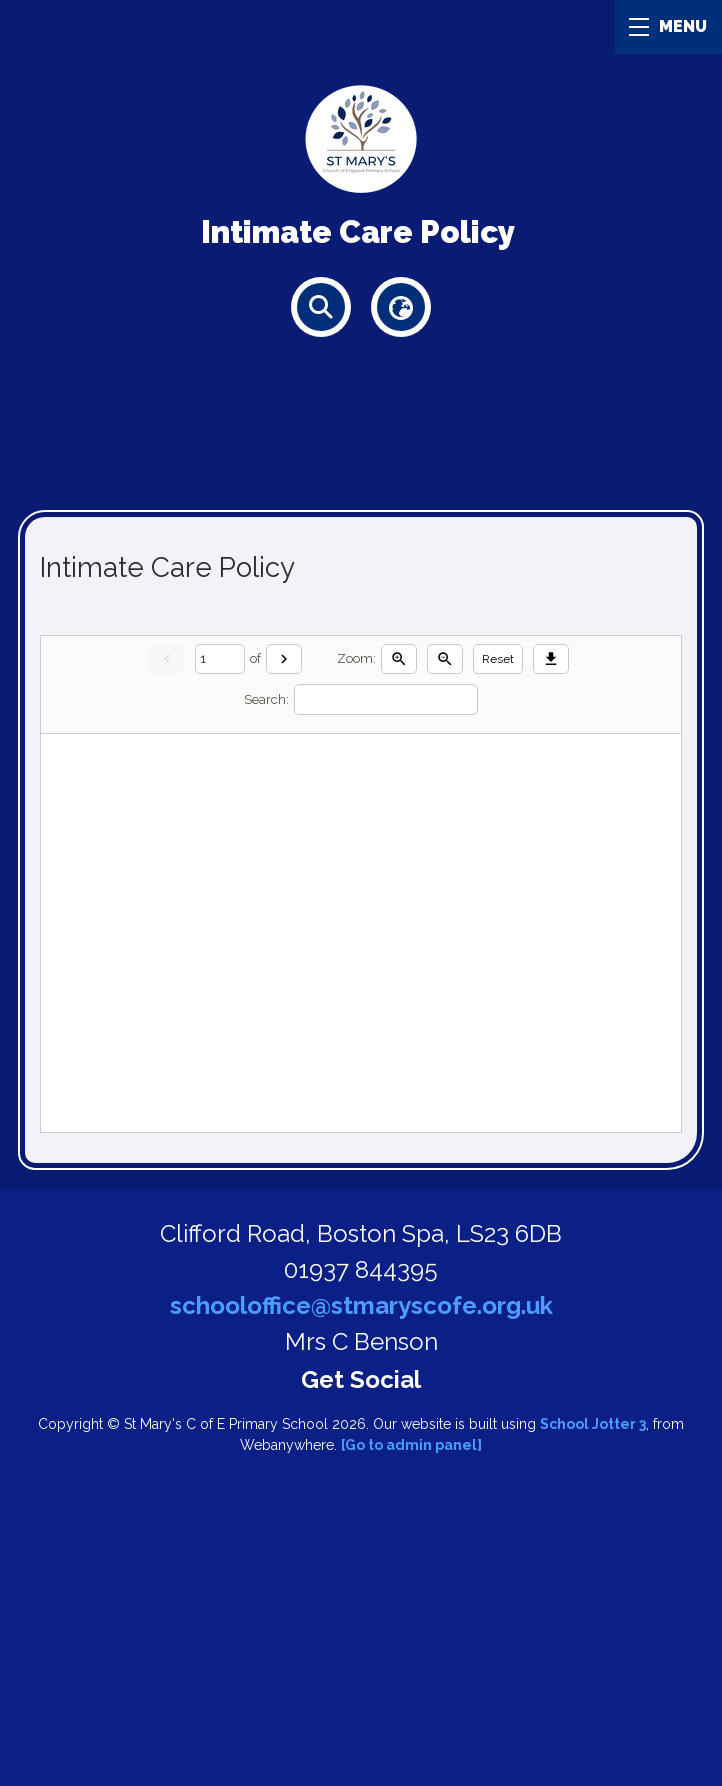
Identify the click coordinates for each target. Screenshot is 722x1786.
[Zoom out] (445, 659)
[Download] (551, 659)
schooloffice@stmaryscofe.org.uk (361, 1305)
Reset (498, 659)
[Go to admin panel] (411, 1445)
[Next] (284, 659)
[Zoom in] (399, 659)
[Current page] (220, 658)
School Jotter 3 (593, 1424)
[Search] (386, 699)
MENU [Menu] (668, 26)
